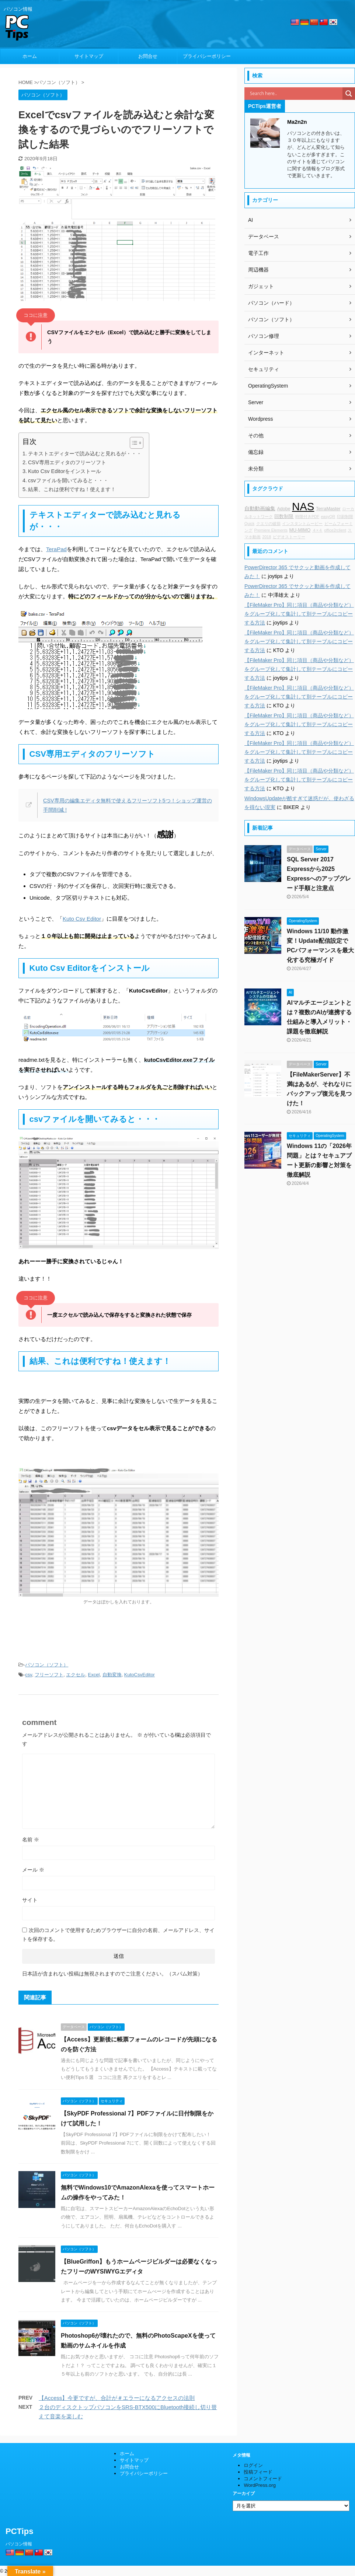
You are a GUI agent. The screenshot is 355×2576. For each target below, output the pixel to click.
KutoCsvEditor (139, 1674)
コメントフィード (263, 2478)
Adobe (283, 508)
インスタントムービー (302, 523)
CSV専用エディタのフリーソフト (67, 462)
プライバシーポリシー (207, 56)
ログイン (253, 2465)
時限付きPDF (307, 516)
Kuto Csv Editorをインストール (64, 471)
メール (33, 1870)
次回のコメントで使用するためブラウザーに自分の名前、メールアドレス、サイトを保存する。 (118, 1934)
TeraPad (56, 549)
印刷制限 (345, 516)
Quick (249, 523)
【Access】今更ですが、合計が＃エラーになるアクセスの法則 (117, 2398)
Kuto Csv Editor (82, 919)
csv (28, 1674)
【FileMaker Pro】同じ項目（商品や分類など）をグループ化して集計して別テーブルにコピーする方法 (299, 614)
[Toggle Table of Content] (133, 443)
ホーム (29, 56)
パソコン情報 (19, 2544)
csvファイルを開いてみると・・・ (68, 480)
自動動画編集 (259, 508)
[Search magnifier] (348, 93)
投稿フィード (258, 2472)
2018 (266, 537)
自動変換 (112, 1674)
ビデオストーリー (289, 537)
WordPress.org (259, 2485)
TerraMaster (328, 508)
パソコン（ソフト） (46, 1664)
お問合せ (147, 56)
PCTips (19, 2531)
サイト (30, 1900)
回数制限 (283, 516)
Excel (94, 1674)
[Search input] (295, 93)
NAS (303, 506)
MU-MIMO (300, 530)
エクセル (75, 1674)
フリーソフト (49, 1674)
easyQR (328, 516)
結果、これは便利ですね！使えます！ (72, 489)
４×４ (317, 530)
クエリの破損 (268, 523)
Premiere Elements (271, 530)
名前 (30, 1839)
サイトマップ (88, 56)
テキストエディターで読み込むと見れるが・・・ (85, 453)
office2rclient (335, 530)
